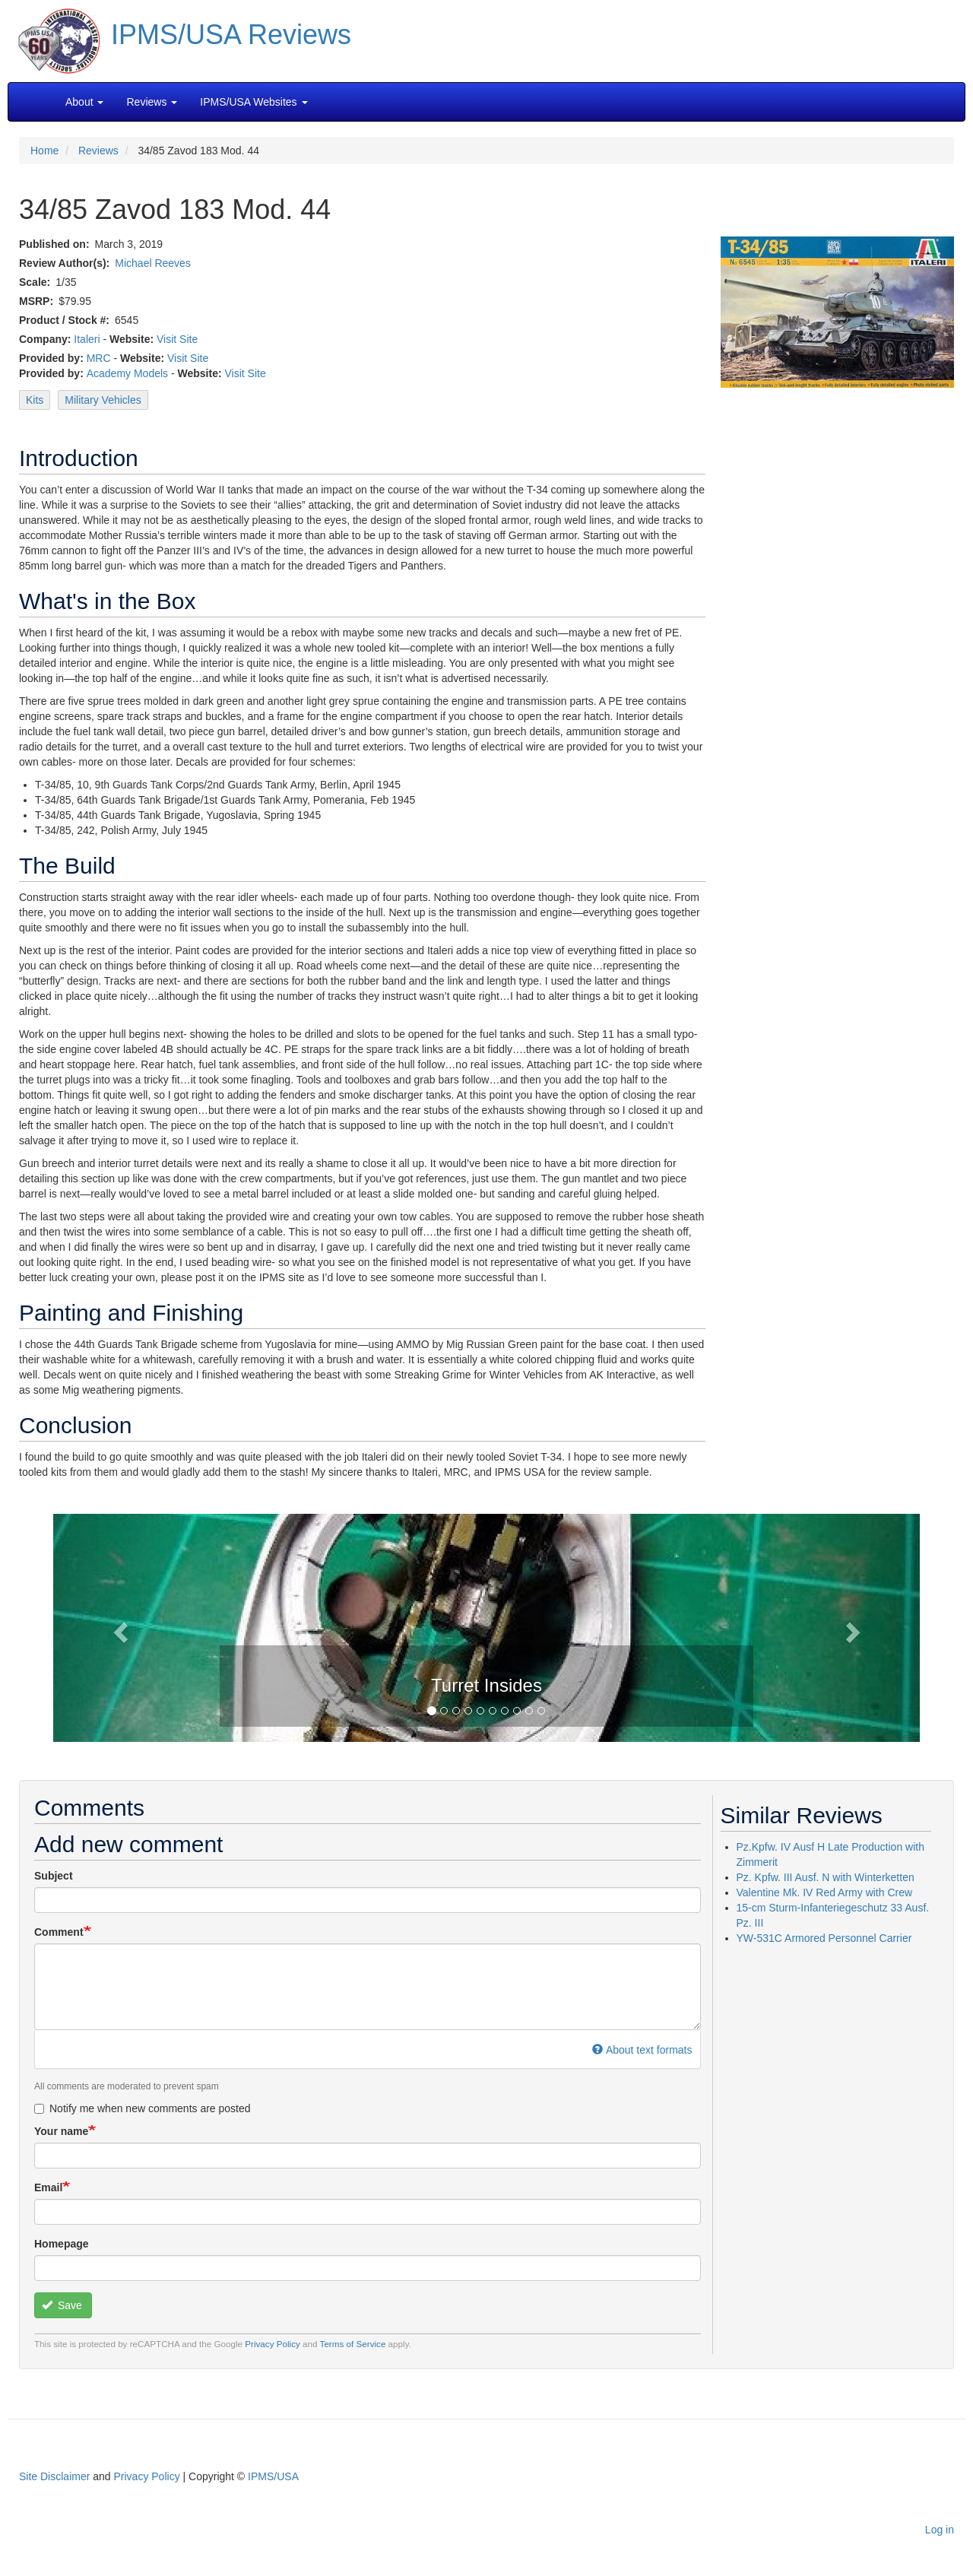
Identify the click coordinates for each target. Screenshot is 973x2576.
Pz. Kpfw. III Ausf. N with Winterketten (825, 1877)
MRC (99, 358)
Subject (53, 1876)
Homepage (61, 2244)
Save (62, 2305)
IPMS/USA (273, 2476)
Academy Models (127, 373)
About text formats (642, 2050)
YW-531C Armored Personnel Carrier (824, 1938)
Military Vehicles (103, 400)
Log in (939, 2530)
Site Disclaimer (54, 2476)
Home (44, 150)
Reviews (98, 150)
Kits (34, 400)
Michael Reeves (153, 263)
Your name (61, 2131)
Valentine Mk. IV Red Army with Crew (825, 1892)
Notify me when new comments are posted (142, 2108)
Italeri (87, 339)
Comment (59, 1932)
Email (48, 2187)
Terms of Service (353, 2344)
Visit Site (177, 339)
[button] (486, 1626)
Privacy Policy (272, 2344)
